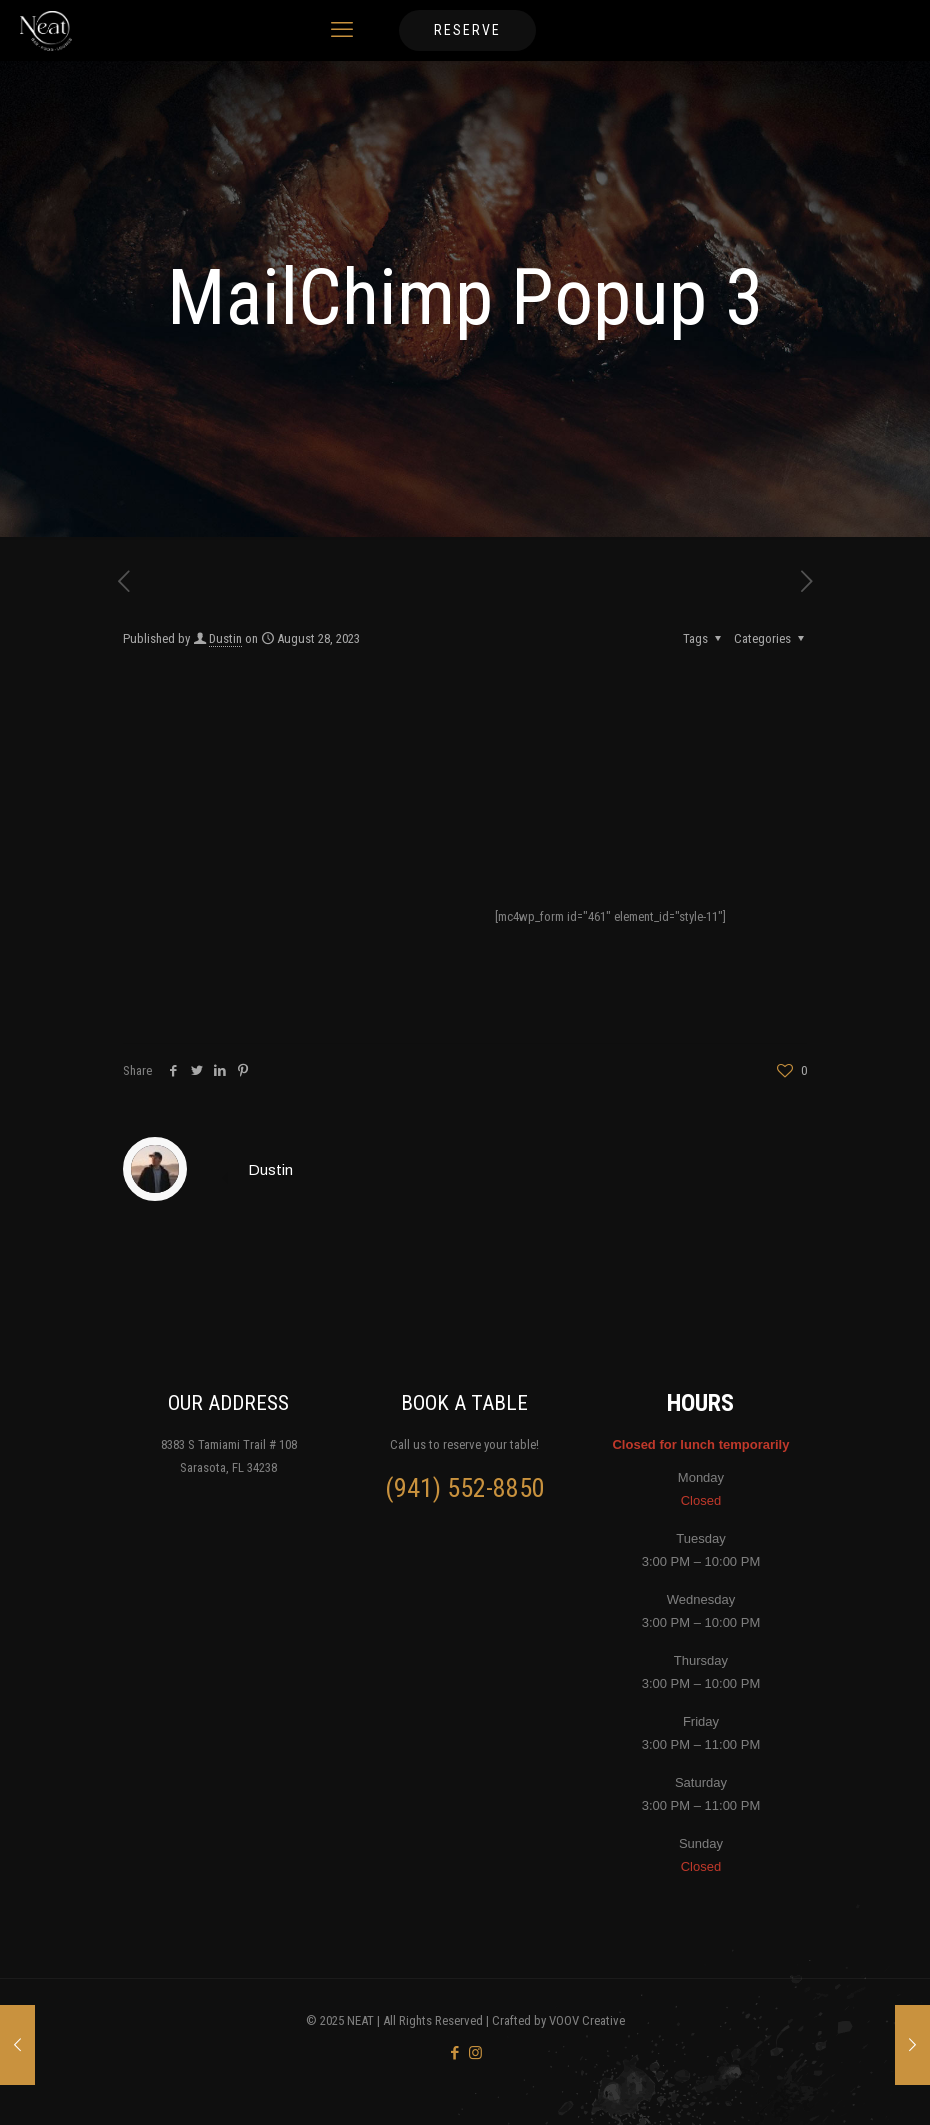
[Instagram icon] (475, 2053)
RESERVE (467, 30)
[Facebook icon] (454, 2053)
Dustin (225, 638)
